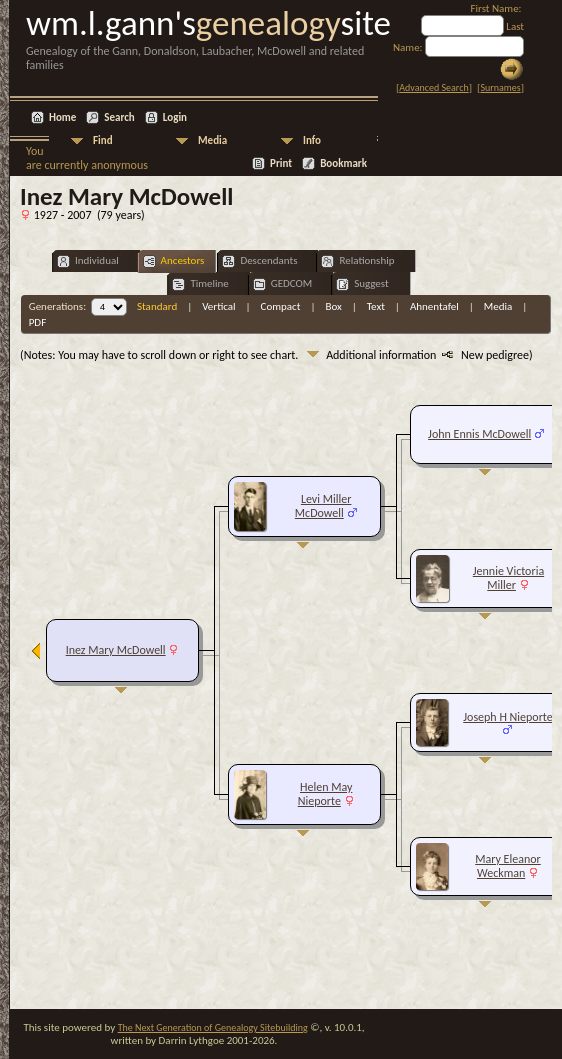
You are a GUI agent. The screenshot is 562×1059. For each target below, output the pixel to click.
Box (333, 306)
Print (281, 163)
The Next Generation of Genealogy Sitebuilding (213, 1027)
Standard (157, 306)
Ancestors (174, 261)
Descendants (259, 261)
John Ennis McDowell (479, 434)
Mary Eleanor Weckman (508, 866)
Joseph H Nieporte (507, 717)
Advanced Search (433, 87)
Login (175, 117)
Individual (88, 261)
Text (376, 306)
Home (62, 117)
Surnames (500, 87)
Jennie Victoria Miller (508, 578)
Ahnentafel (434, 306)
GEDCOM (283, 284)
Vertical (218, 306)
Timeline (200, 284)
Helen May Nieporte (325, 794)
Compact (281, 306)
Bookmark (343, 163)
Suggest (362, 284)
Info (312, 140)
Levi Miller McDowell (323, 506)
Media (212, 140)
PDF (38, 322)
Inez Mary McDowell (116, 650)
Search (119, 117)
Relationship (357, 261)
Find (103, 140)
